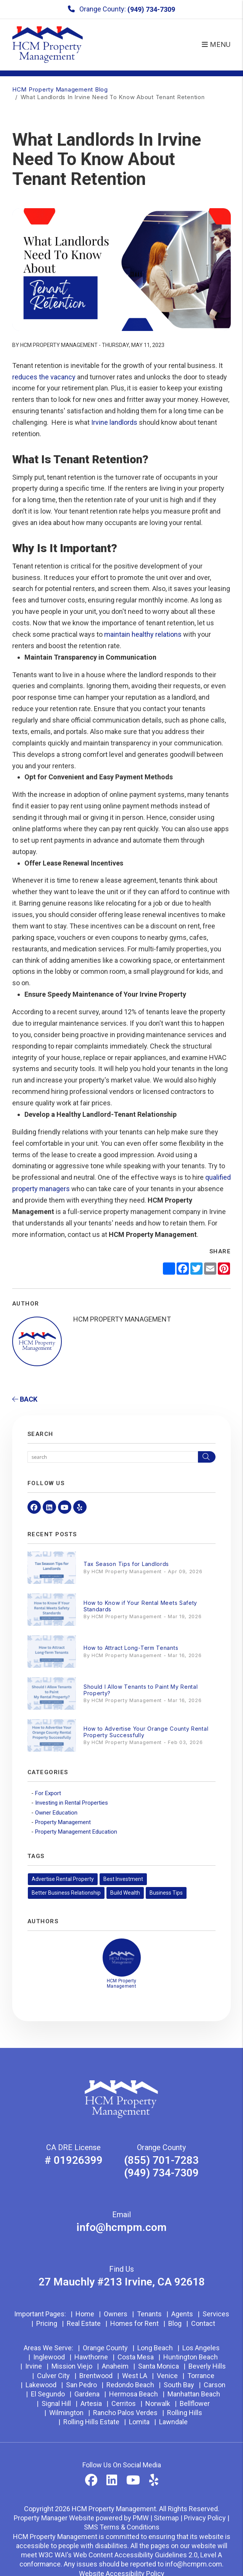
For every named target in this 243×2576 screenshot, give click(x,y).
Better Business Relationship (66, 1893)
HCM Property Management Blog (60, 89)
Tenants (149, 2314)
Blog (175, 2323)
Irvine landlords (114, 422)
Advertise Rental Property (63, 1879)
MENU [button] (216, 44)
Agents (182, 2314)
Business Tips (166, 1893)
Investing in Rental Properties (71, 1802)
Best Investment (123, 1879)
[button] (34, 1507)
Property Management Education (76, 1831)
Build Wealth (125, 1893)
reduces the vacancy (44, 377)
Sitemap (166, 2518)
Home (85, 2314)
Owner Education (56, 1812)
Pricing (46, 2323)
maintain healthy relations (143, 634)
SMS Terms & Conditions (121, 2527)
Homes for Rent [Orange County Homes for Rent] (134, 2323)
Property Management (63, 1822)
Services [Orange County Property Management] (216, 2314)
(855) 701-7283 (161, 2160)
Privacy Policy (205, 2518)
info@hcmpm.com (121, 2227)
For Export (48, 1793)
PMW (141, 2518)
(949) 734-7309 (151, 9)
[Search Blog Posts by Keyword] (112, 1457)
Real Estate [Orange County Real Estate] (84, 2323)
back (24, 1399)
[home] (47, 44)
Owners (115, 2314)
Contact (203, 2323)
